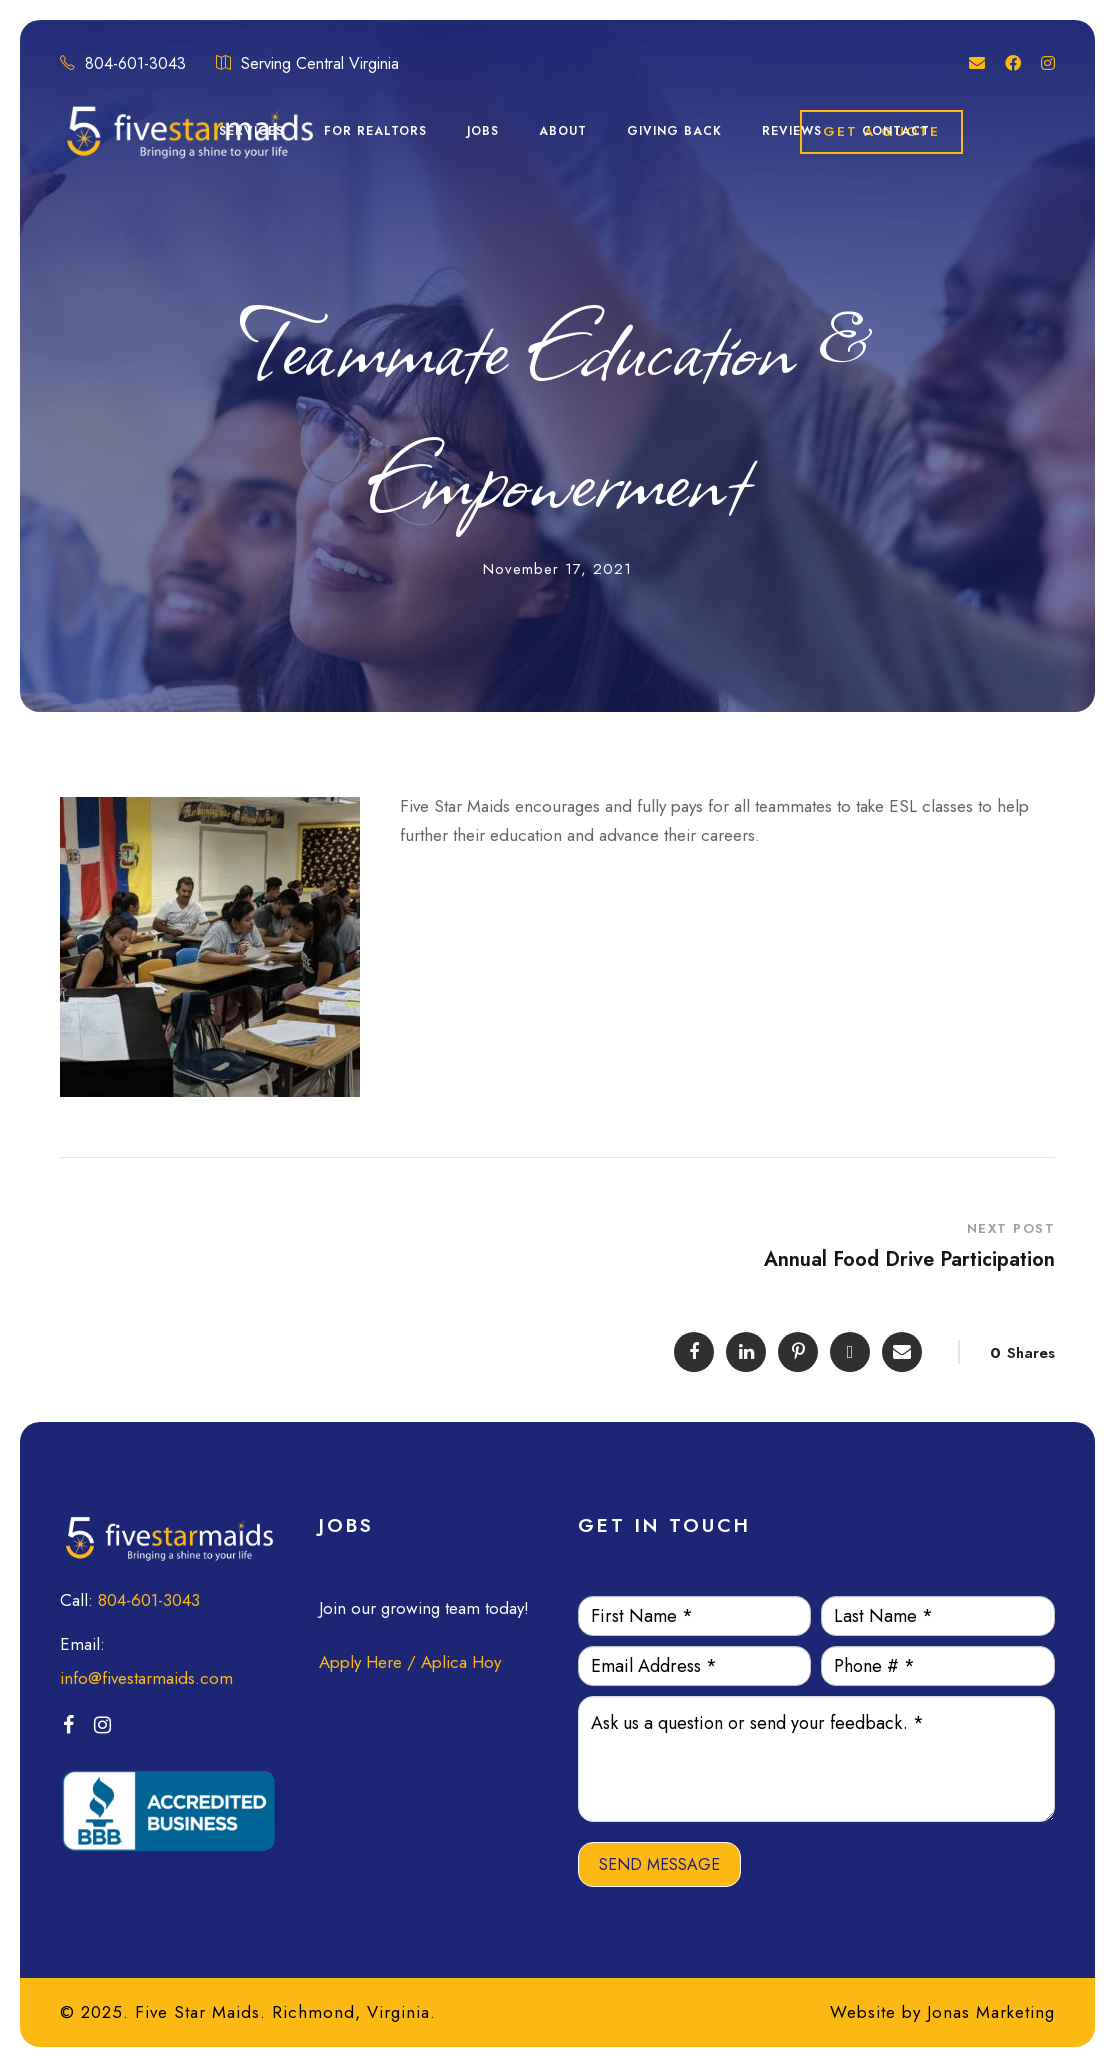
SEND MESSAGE (659, 1864)
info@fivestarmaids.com (146, 1678)
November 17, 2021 (557, 569)
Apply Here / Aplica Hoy (410, 1662)
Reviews (792, 131)
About (563, 131)
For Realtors (375, 131)
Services (251, 131)
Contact (896, 131)
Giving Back (674, 131)
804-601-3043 (149, 1600)
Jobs (483, 131)
